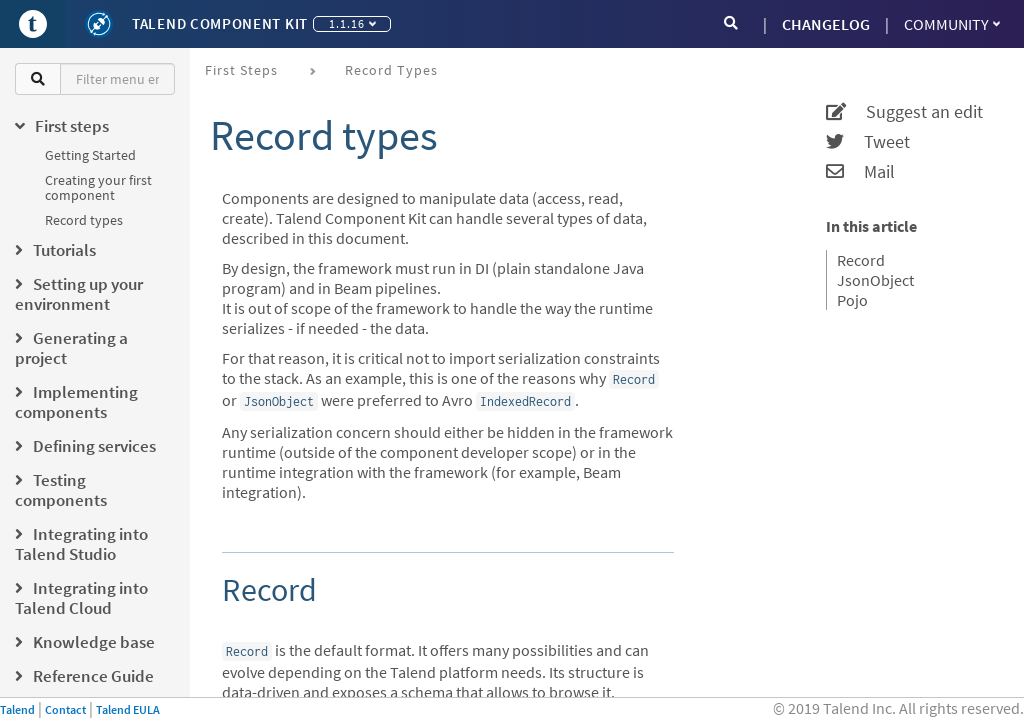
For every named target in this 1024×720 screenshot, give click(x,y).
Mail (860, 172)
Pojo (852, 300)
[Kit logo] (99, 24)
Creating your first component (98, 187)
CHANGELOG (826, 24)
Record (861, 260)
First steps (241, 70)
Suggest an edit (904, 112)
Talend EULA (128, 709)
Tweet (868, 142)
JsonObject (875, 280)
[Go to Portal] (33, 24)
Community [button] (952, 24)
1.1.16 (352, 23)
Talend (17, 709)
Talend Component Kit (220, 23)
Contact (65, 709)
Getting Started (90, 155)
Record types (84, 220)
